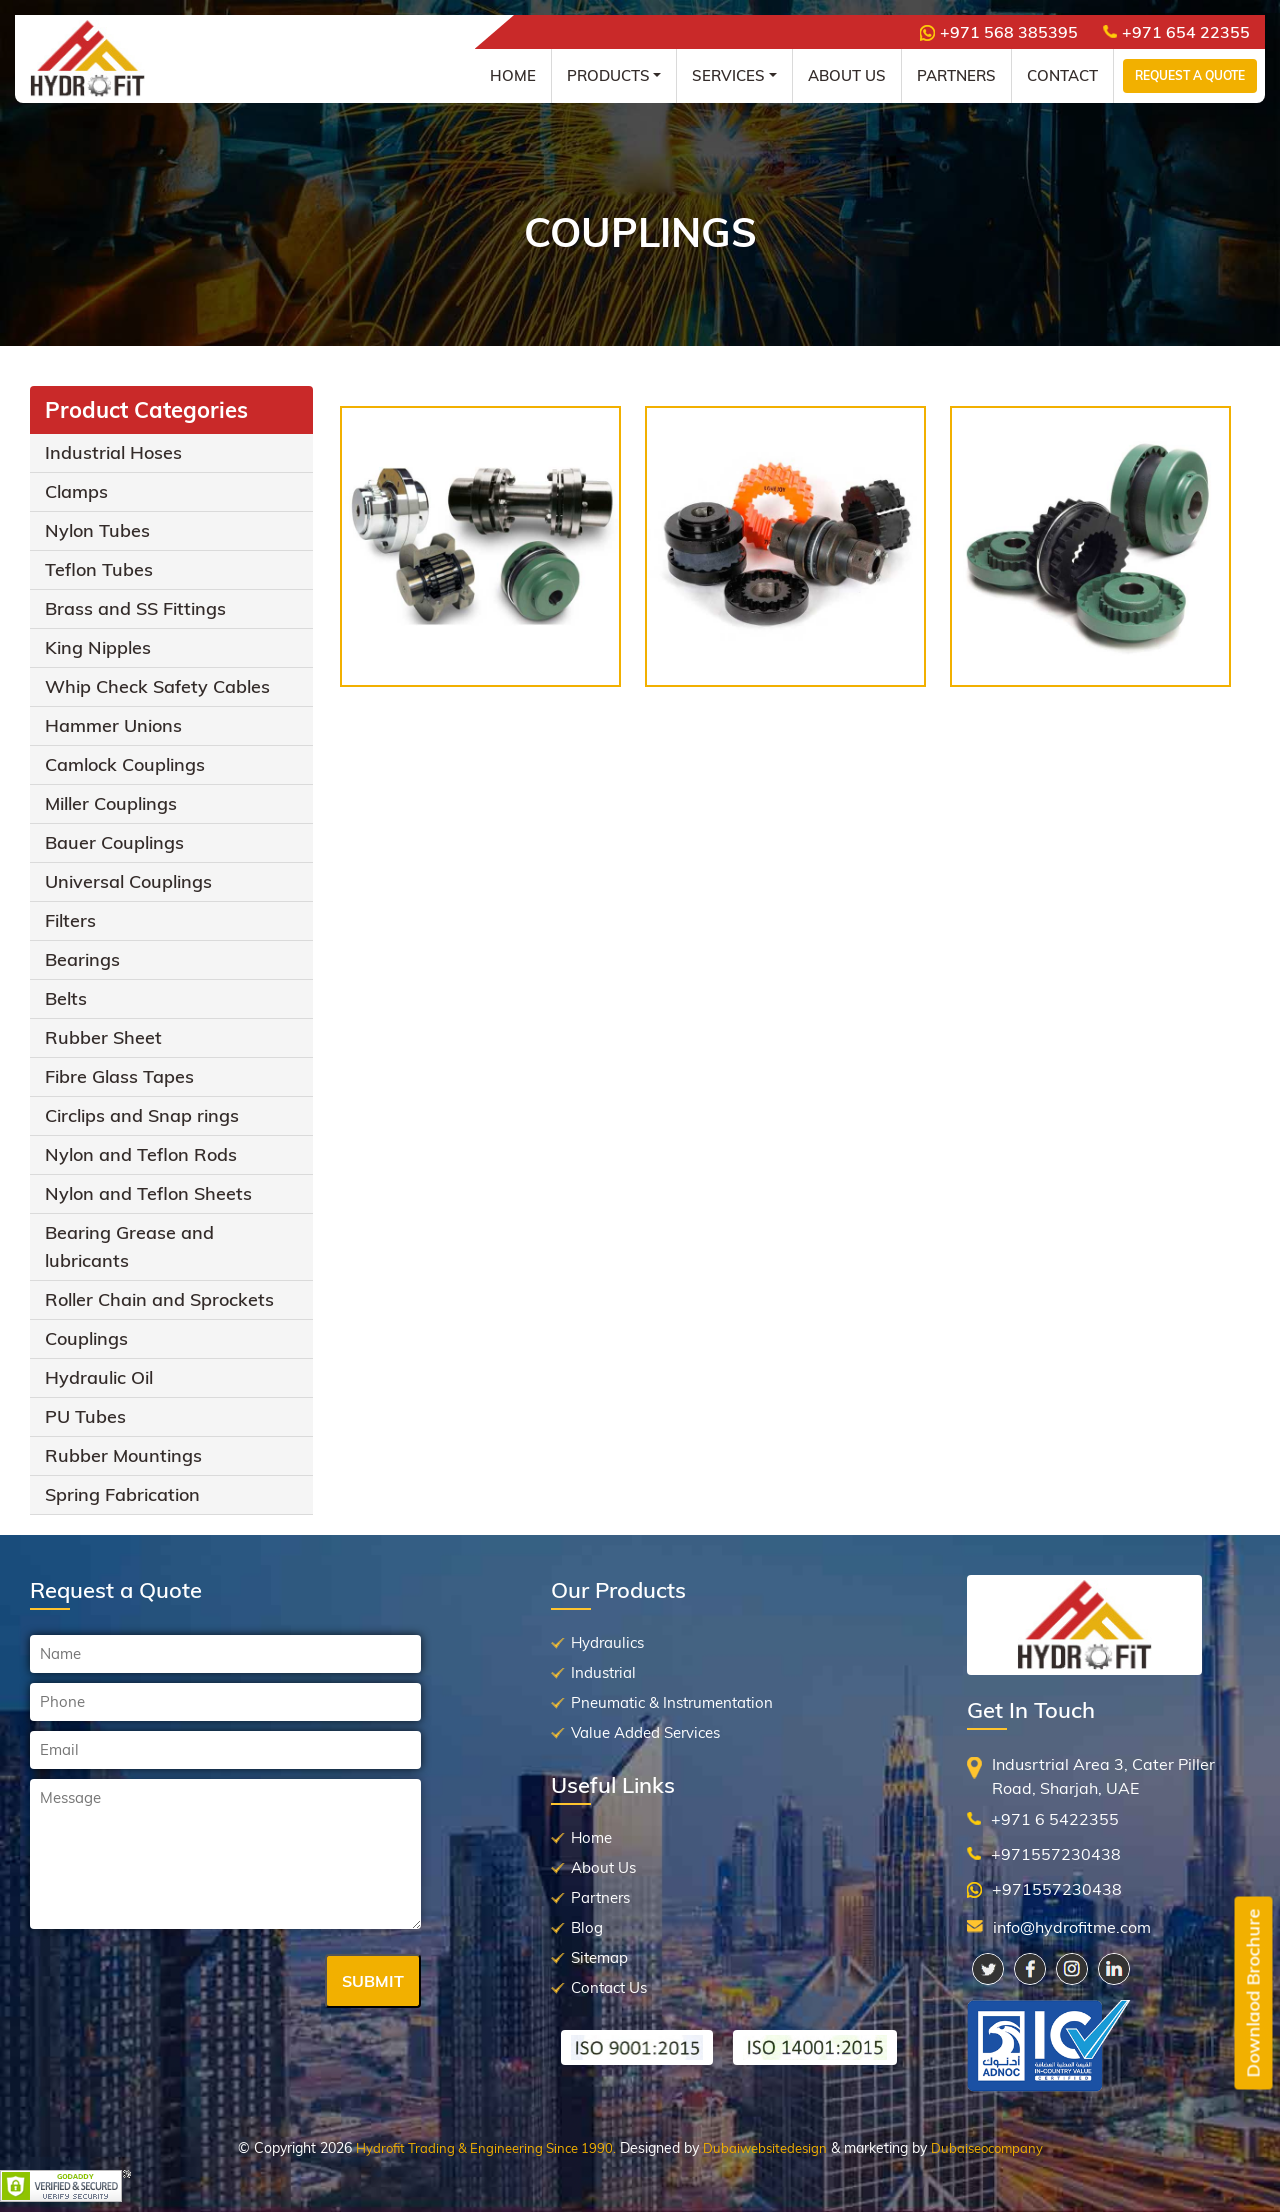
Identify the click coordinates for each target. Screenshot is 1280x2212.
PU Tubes (85, 1416)
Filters (70, 920)
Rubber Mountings (123, 1455)
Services (728, 75)
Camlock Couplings (125, 764)
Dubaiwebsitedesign (765, 2148)
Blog (587, 1927)
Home (513, 75)
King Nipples (98, 647)
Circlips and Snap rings (142, 1115)
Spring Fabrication (122, 1494)
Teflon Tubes (99, 569)
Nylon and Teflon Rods (141, 1154)
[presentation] (182, 1983)
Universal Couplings (128, 881)
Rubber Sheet (103, 1037)
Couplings (86, 1338)
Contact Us (609, 1987)
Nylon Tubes (97, 530)
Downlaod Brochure (1253, 1993)
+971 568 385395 (999, 32)
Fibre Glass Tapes (119, 1076)
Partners (956, 75)
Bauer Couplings (114, 842)
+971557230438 (1056, 1854)
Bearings (82, 959)
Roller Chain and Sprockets (159, 1299)
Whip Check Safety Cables (157, 686)
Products (608, 75)
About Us (847, 75)
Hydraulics (607, 1642)
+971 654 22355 (1176, 32)
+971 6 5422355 (1055, 1819)
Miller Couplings (111, 803)
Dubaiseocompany (987, 2148)
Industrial (603, 1672)
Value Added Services (645, 1732)
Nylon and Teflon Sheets (148, 1193)
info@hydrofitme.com (1072, 1927)
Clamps (76, 491)
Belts (66, 998)
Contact (1062, 75)
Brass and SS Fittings (135, 608)
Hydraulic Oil (99, 1377)
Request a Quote (1190, 75)
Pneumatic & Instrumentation (672, 1702)
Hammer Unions (113, 725)
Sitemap (599, 1957)
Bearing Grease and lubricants (129, 1246)
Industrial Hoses (113, 452)
